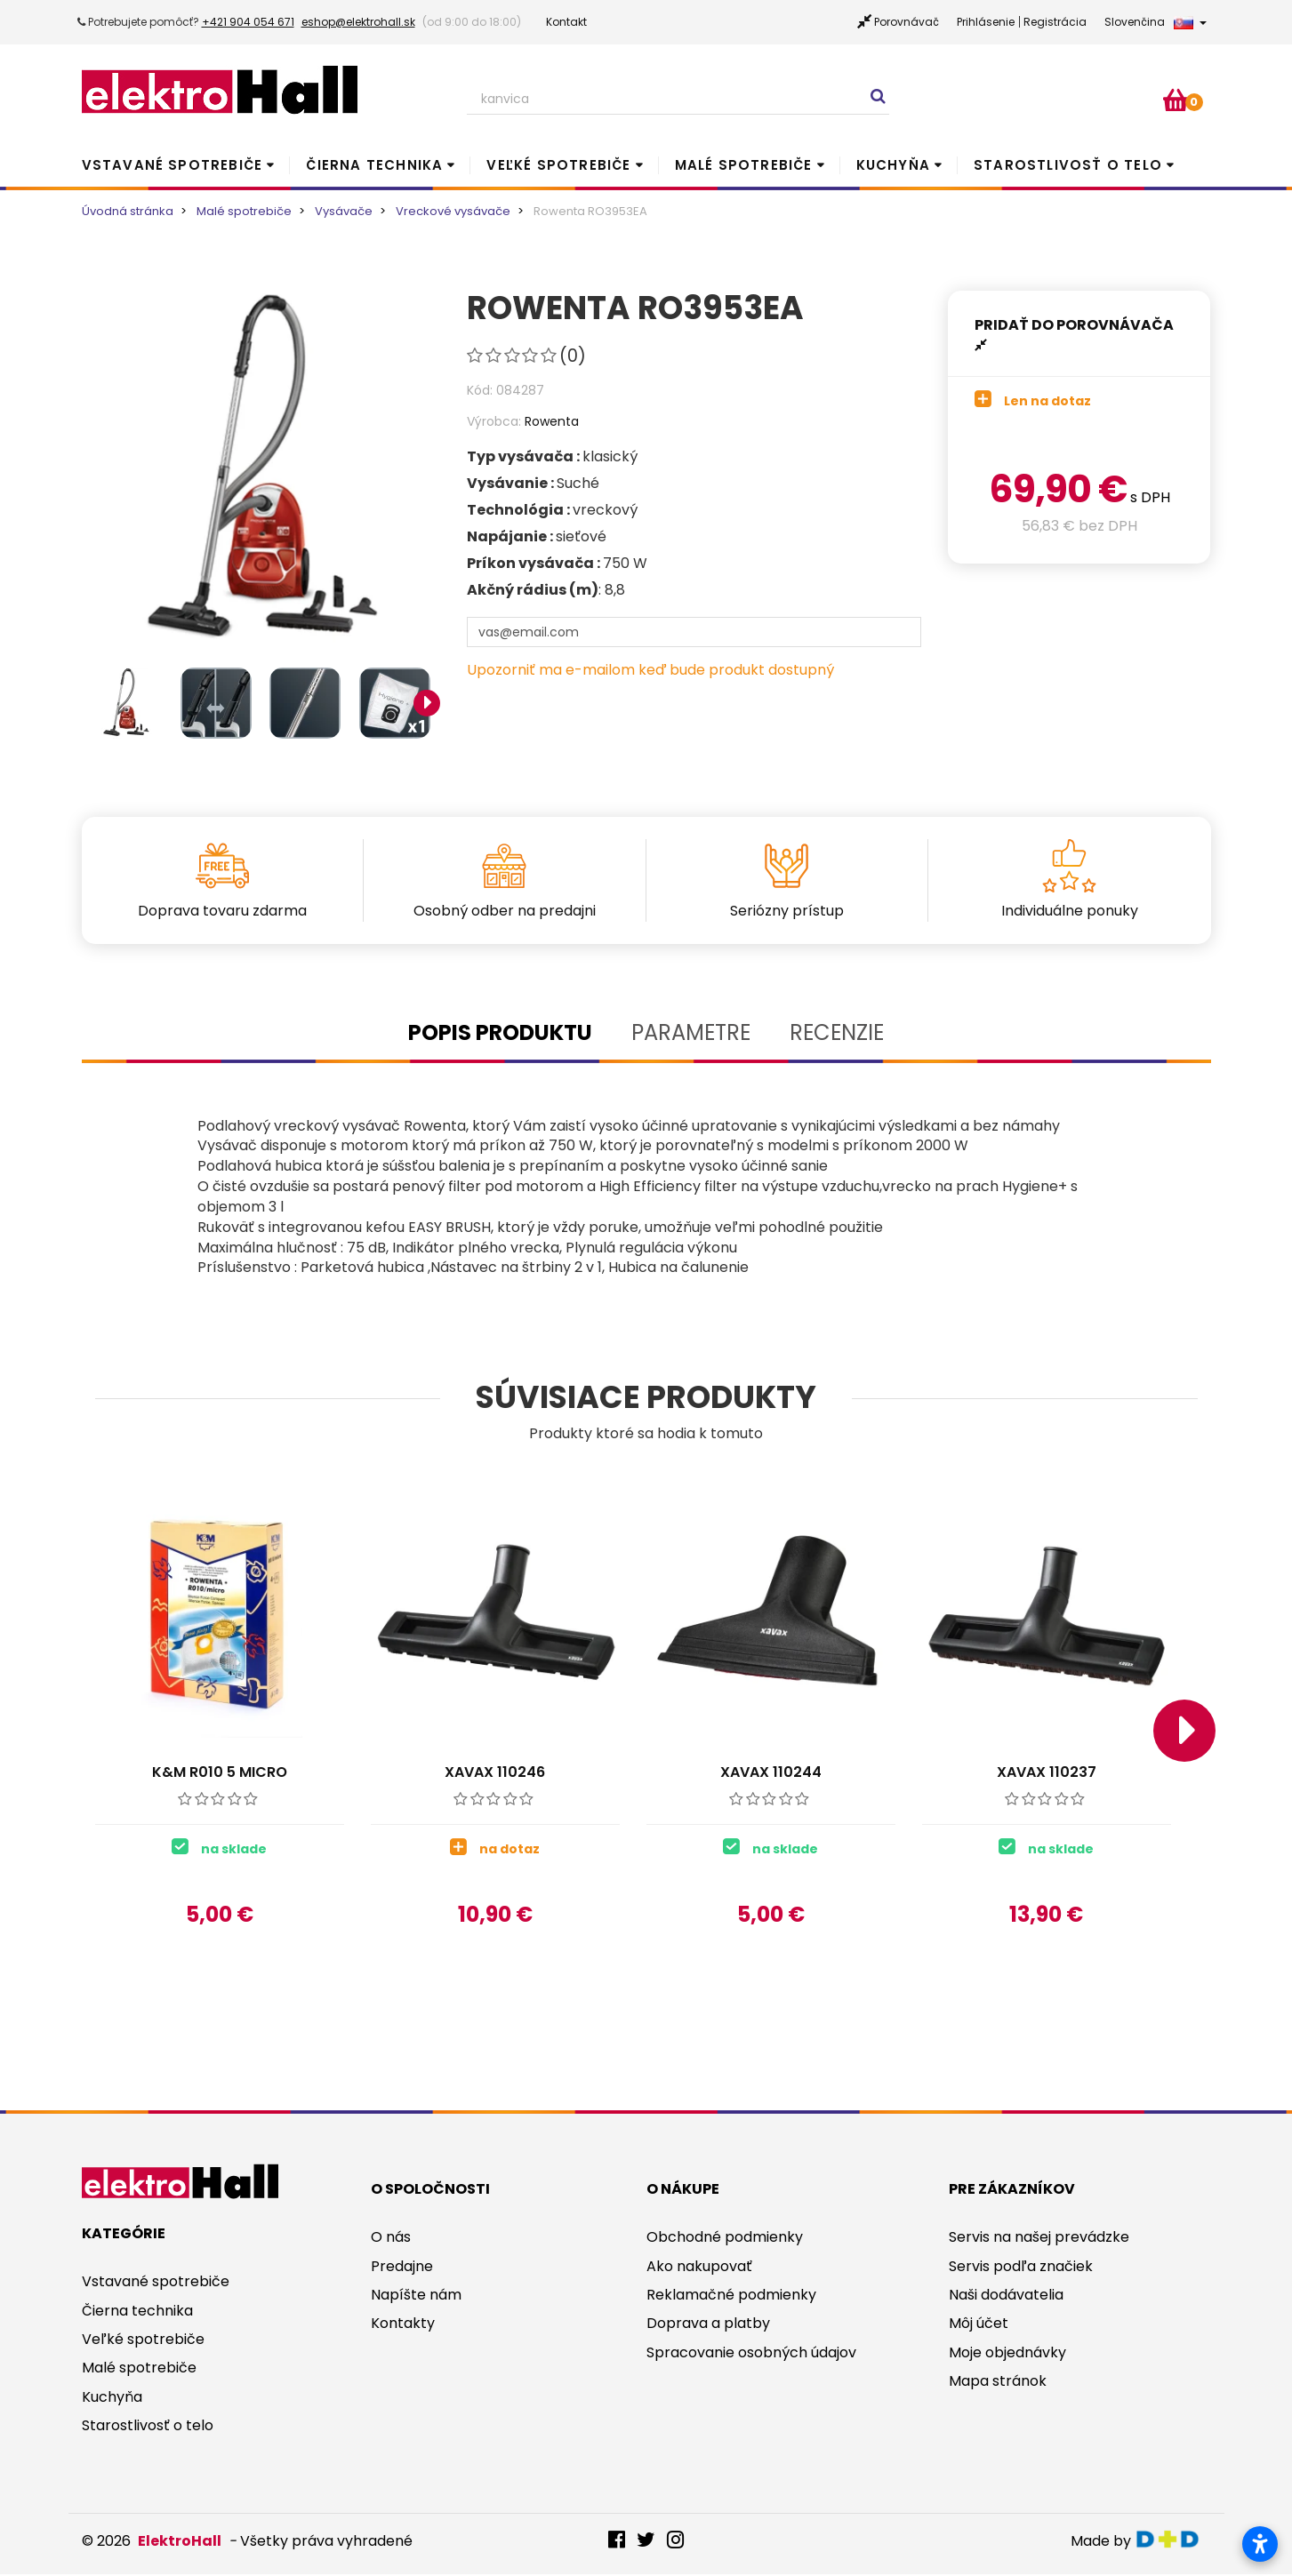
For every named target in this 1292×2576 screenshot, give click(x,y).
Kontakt (566, 21)
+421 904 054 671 (248, 21)
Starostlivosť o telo (1068, 165)
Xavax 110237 (1046, 1772)
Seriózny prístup (787, 910)
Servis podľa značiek (1021, 2268)
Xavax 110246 (495, 1772)
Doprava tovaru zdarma (222, 910)
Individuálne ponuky (1069, 910)
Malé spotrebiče (744, 165)
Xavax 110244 (771, 1772)
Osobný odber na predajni (504, 910)
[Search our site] (678, 99)
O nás (391, 2238)
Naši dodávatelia (1006, 2296)
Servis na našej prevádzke (1039, 2238)
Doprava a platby (708, 2325)
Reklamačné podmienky (731, 2296)
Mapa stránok (998, 2382)
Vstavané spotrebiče (172, 165)
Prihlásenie (986, 21)
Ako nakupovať (699, 2268)
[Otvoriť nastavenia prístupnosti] (1260, 2544)
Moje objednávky (1007, 2354)
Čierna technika (374, 165)
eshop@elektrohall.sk (358, 21)
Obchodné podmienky (724, 2238)
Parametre (690, 1032)
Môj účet (978, 2325)
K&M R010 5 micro (219, 1772)
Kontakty (403, 2325)
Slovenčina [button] (1155, 21)
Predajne (402, 2268)
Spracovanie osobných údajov (751, 2354)
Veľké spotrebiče (558, 165)
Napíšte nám (416, 2296)
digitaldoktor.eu (1172, 2541)
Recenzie (837, 1032)
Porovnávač (906, 21)
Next (426, 703)
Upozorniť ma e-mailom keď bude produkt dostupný (650, 670)
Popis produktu (500, 1032)
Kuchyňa (893, 165)
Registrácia (1055, 21)
